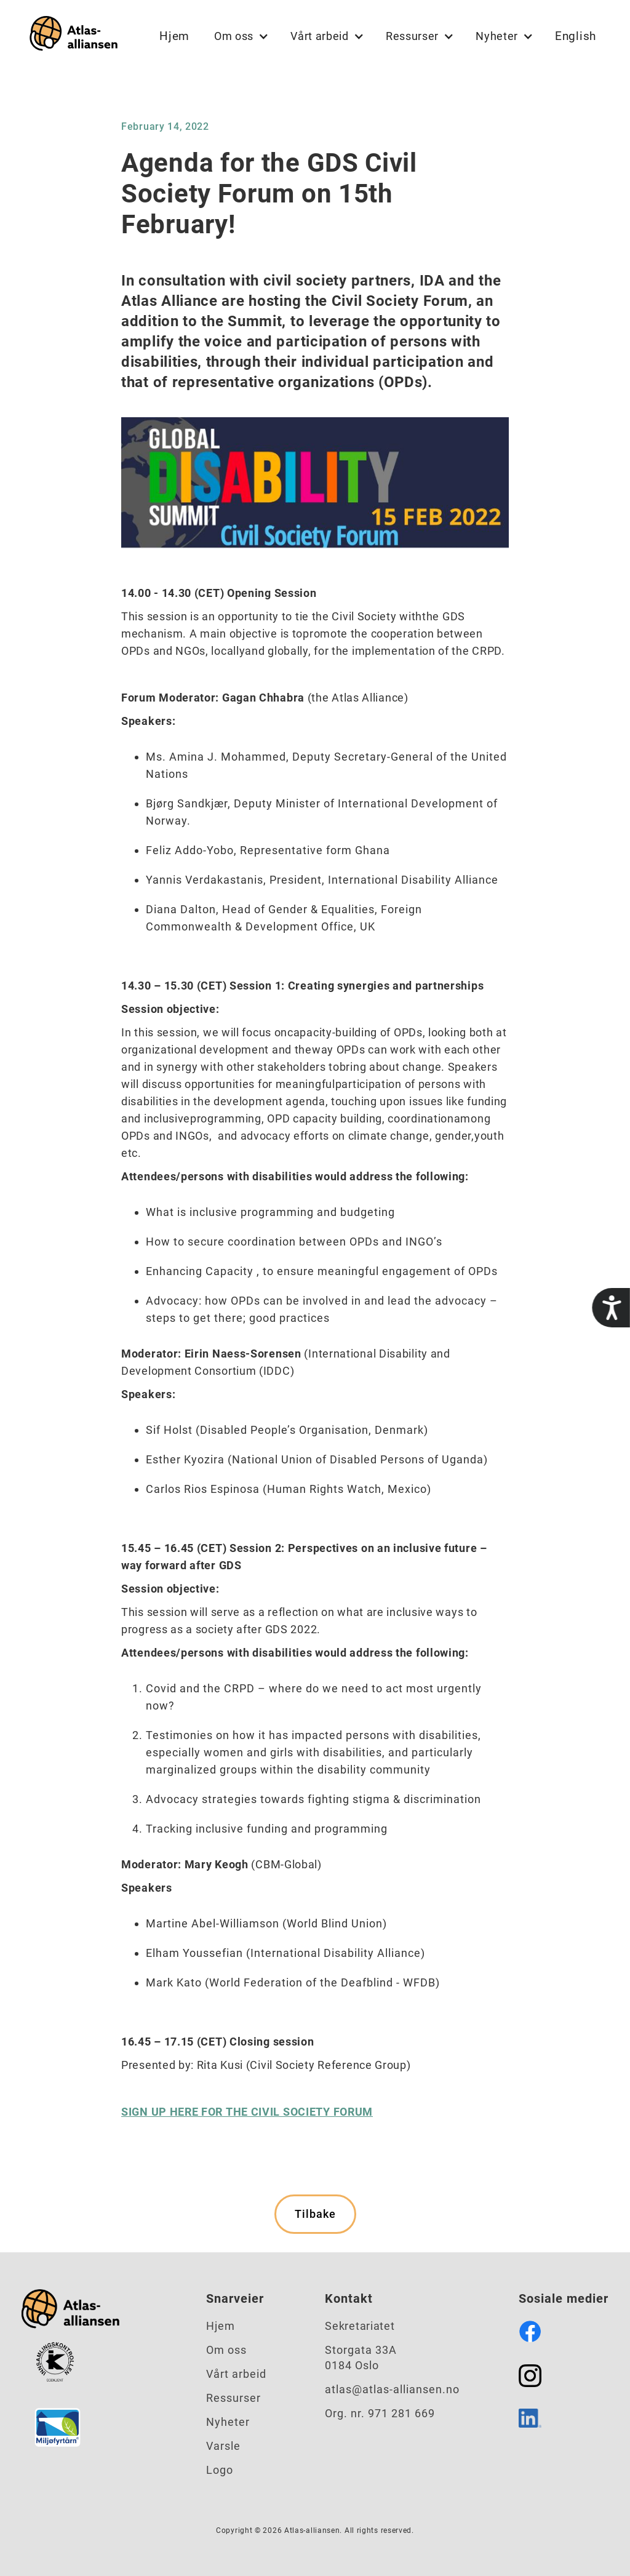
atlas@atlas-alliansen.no (392, 2389)
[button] (240, 36)
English (575, 36)
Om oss (226, 2349)
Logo (219, 2469)
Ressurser (233, 2397)
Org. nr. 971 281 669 (380, 2413)
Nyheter (228, 2421)
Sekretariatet (359, 2325)
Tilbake (315, 2213)
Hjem (174, 36)
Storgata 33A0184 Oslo (361, 2357)
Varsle (223, 2445)
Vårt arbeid (236, 2373)
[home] (71, 36)
